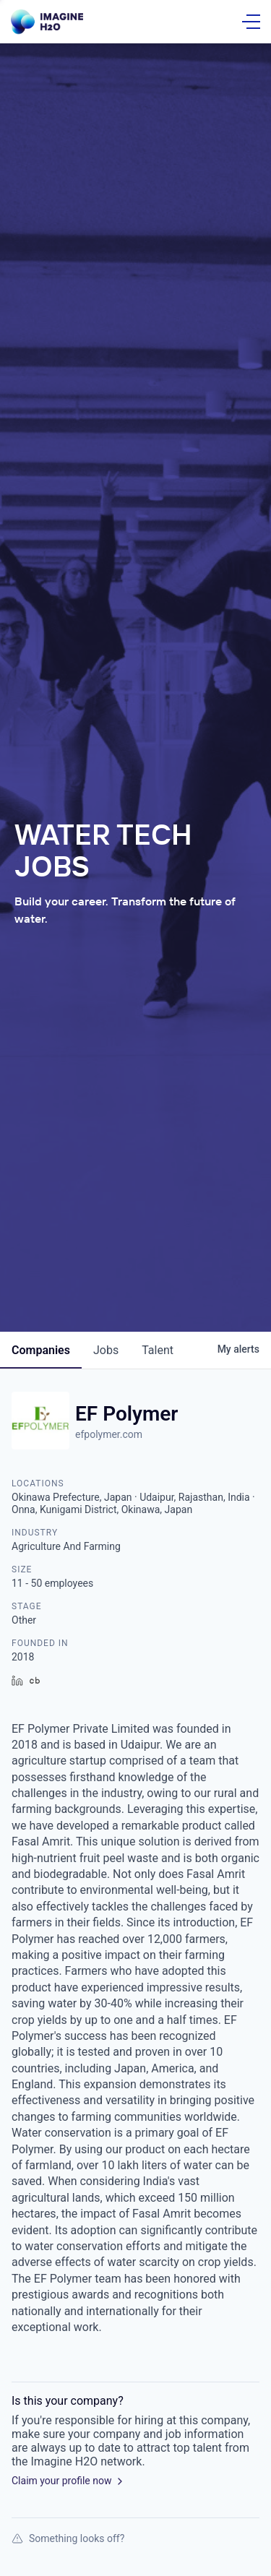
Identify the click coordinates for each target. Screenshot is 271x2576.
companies (41, 1350)
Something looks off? (68, 2538)
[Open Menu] (251, 21)
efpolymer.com (108, 1434)
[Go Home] (47, 22)
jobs (106, 1350)
